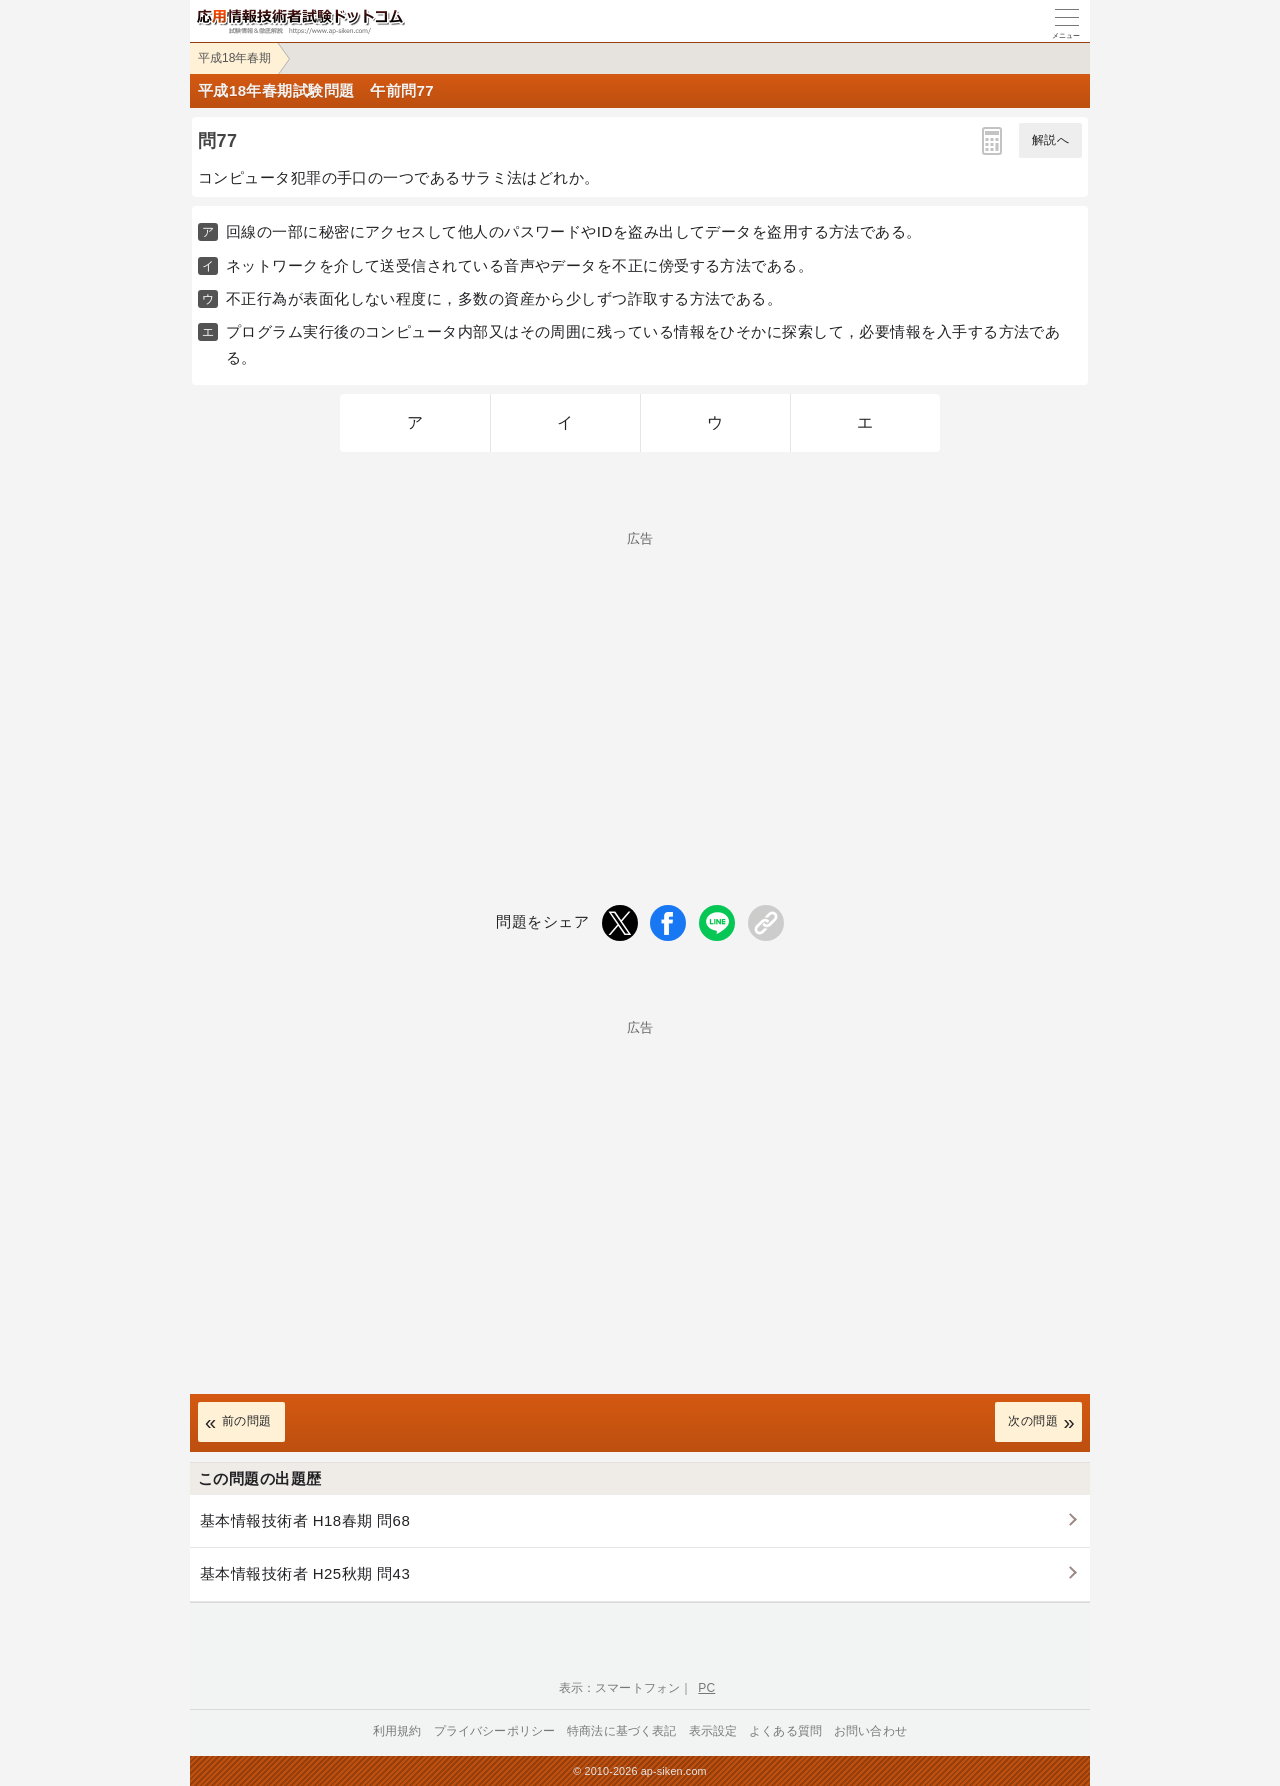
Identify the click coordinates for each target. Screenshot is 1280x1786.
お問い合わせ (870, 1731)
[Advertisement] (640, 685)
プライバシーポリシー (495, 1731)
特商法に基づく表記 (621, 1731)
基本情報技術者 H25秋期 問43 (305, 1573)
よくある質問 (785, 1731)
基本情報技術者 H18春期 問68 (305, 1520)
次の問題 (1033, 1421)
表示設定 (713, 1731)
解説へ (1050, 140)
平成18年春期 (234, 58)
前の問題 (247, 1421)
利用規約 (397, 1731)
